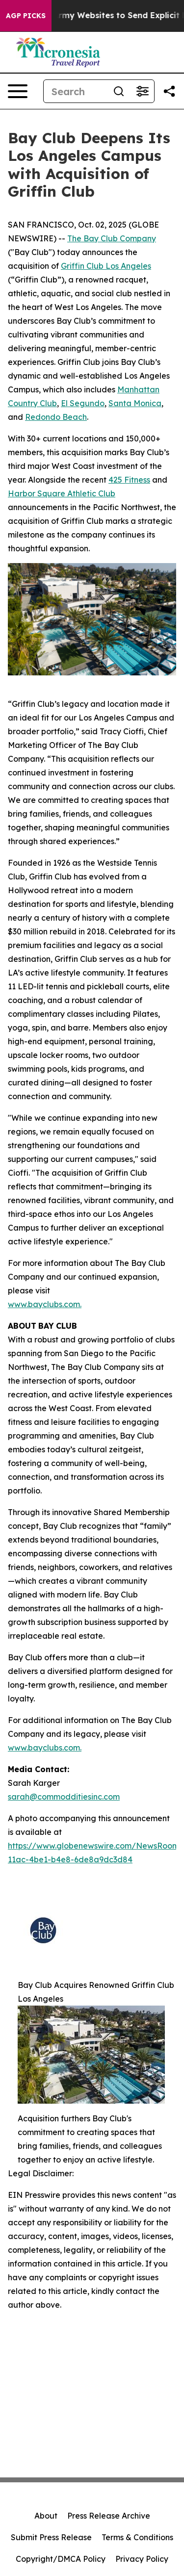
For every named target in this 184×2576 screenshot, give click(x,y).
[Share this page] (169, 91)
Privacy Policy (141, 2559)
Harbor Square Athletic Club (61, 493)
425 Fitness (129, 480)
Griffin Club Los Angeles (106, 266)
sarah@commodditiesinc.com (64, 1797)
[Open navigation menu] (17, 91)
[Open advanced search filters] (142, 91)
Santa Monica (134, 403)
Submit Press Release (51, 2537)
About (45, 2516)
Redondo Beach (56, 417)
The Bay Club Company (111, 238)
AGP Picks (26, 15)
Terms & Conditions (137, 2537)
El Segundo (83, 403)
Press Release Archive (108, 2516)
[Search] (75, 91)
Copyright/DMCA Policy (60, 2559)
